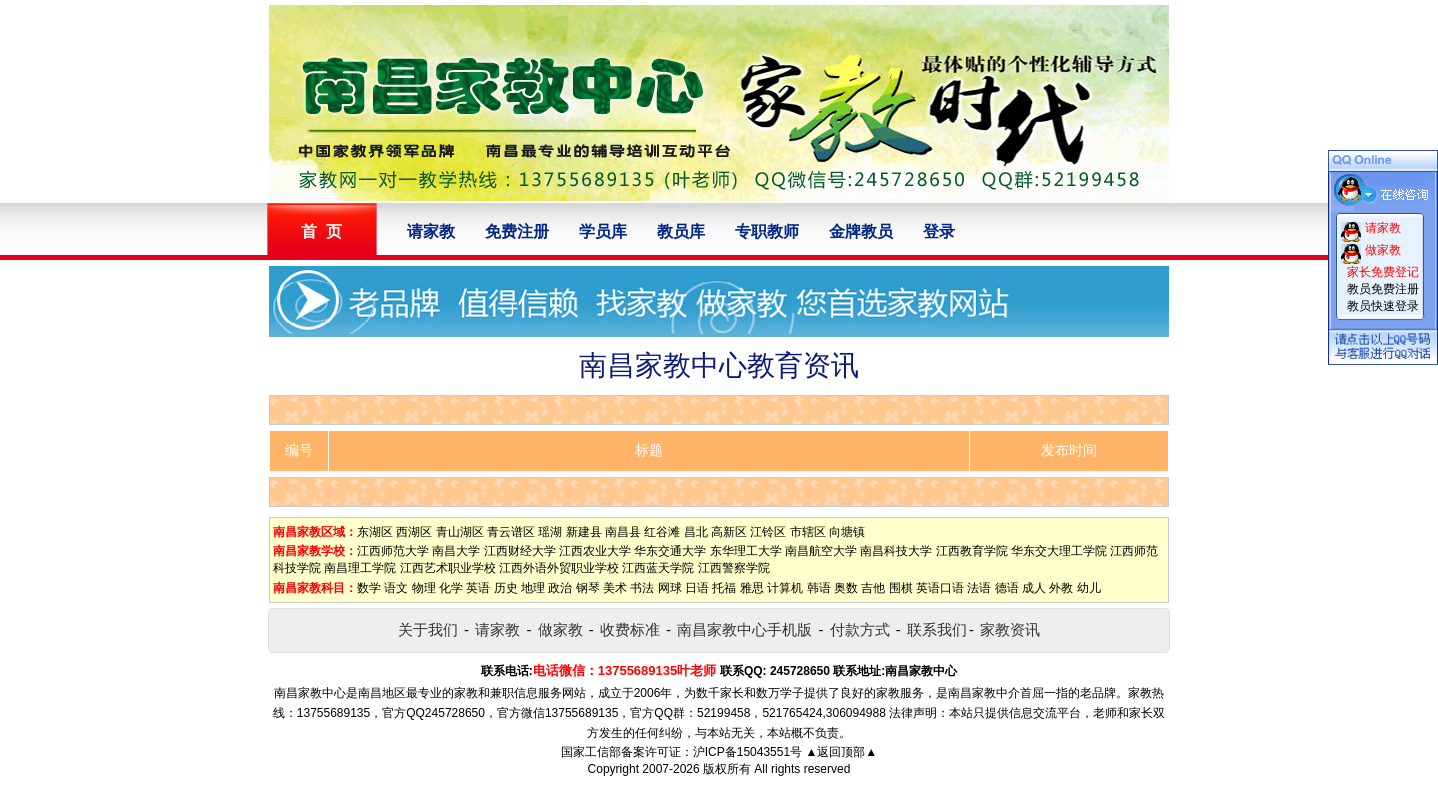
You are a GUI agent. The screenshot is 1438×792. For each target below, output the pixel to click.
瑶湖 (550, 532)
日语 (697, 588)
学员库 (603, 231)
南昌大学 (456, 551)
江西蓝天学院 (658, 568)
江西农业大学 (595, 551)
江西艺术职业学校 (448, 568)
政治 (560, 588)
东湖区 (375, 532)
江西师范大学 (393, 551)
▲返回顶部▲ (841, 752)
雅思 (752, 588)
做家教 (560, 629)
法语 (979, 588)
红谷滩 (662, 532)
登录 (939, 231)
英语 (478, 588)
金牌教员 (861, 231)
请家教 (431, 231)
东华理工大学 (746, 551)
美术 (615, 588)
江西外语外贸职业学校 (559, 568)
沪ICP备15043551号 (747, 752)
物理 (424, 588)
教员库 (681, 231)
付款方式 (860, 629)
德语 (1007, 588)
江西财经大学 (520, 551)
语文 (396, 588)
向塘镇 (847, 532)
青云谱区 (511, 532)
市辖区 (808, 532)
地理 (533, 588)
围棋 (901, 588)
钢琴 (588, 588)
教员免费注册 (1383, 289)
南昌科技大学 (896, 551)
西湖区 (414, 532)
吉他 (873, 588)
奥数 (846, 588)
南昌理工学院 (360, 568)
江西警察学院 (734, 568)
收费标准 (630, 629)
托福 (724, 588)
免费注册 (517, 231)
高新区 (729, 532)
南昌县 (623, 532)
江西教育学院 (972, 551)
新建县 (584, 532)
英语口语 (940, 588)
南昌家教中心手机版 (744, 629)
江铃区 (768, 532)
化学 (451, 588)
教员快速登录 (1383, 306)
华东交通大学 (670, 551)
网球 (670, 588)
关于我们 (428, 629)
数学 (369, 588)
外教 (1061, 588)
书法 (642, 588)
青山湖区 (460, 532)
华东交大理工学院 (1059, 551)
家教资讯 (1010, 629)
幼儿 (1089, 588)
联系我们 (937, 629)
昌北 (696, 532)
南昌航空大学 (821, 551)
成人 (1034, 588)
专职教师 (767, 231)
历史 (506, 588)
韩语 (819, 588)
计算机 (785, 588)
